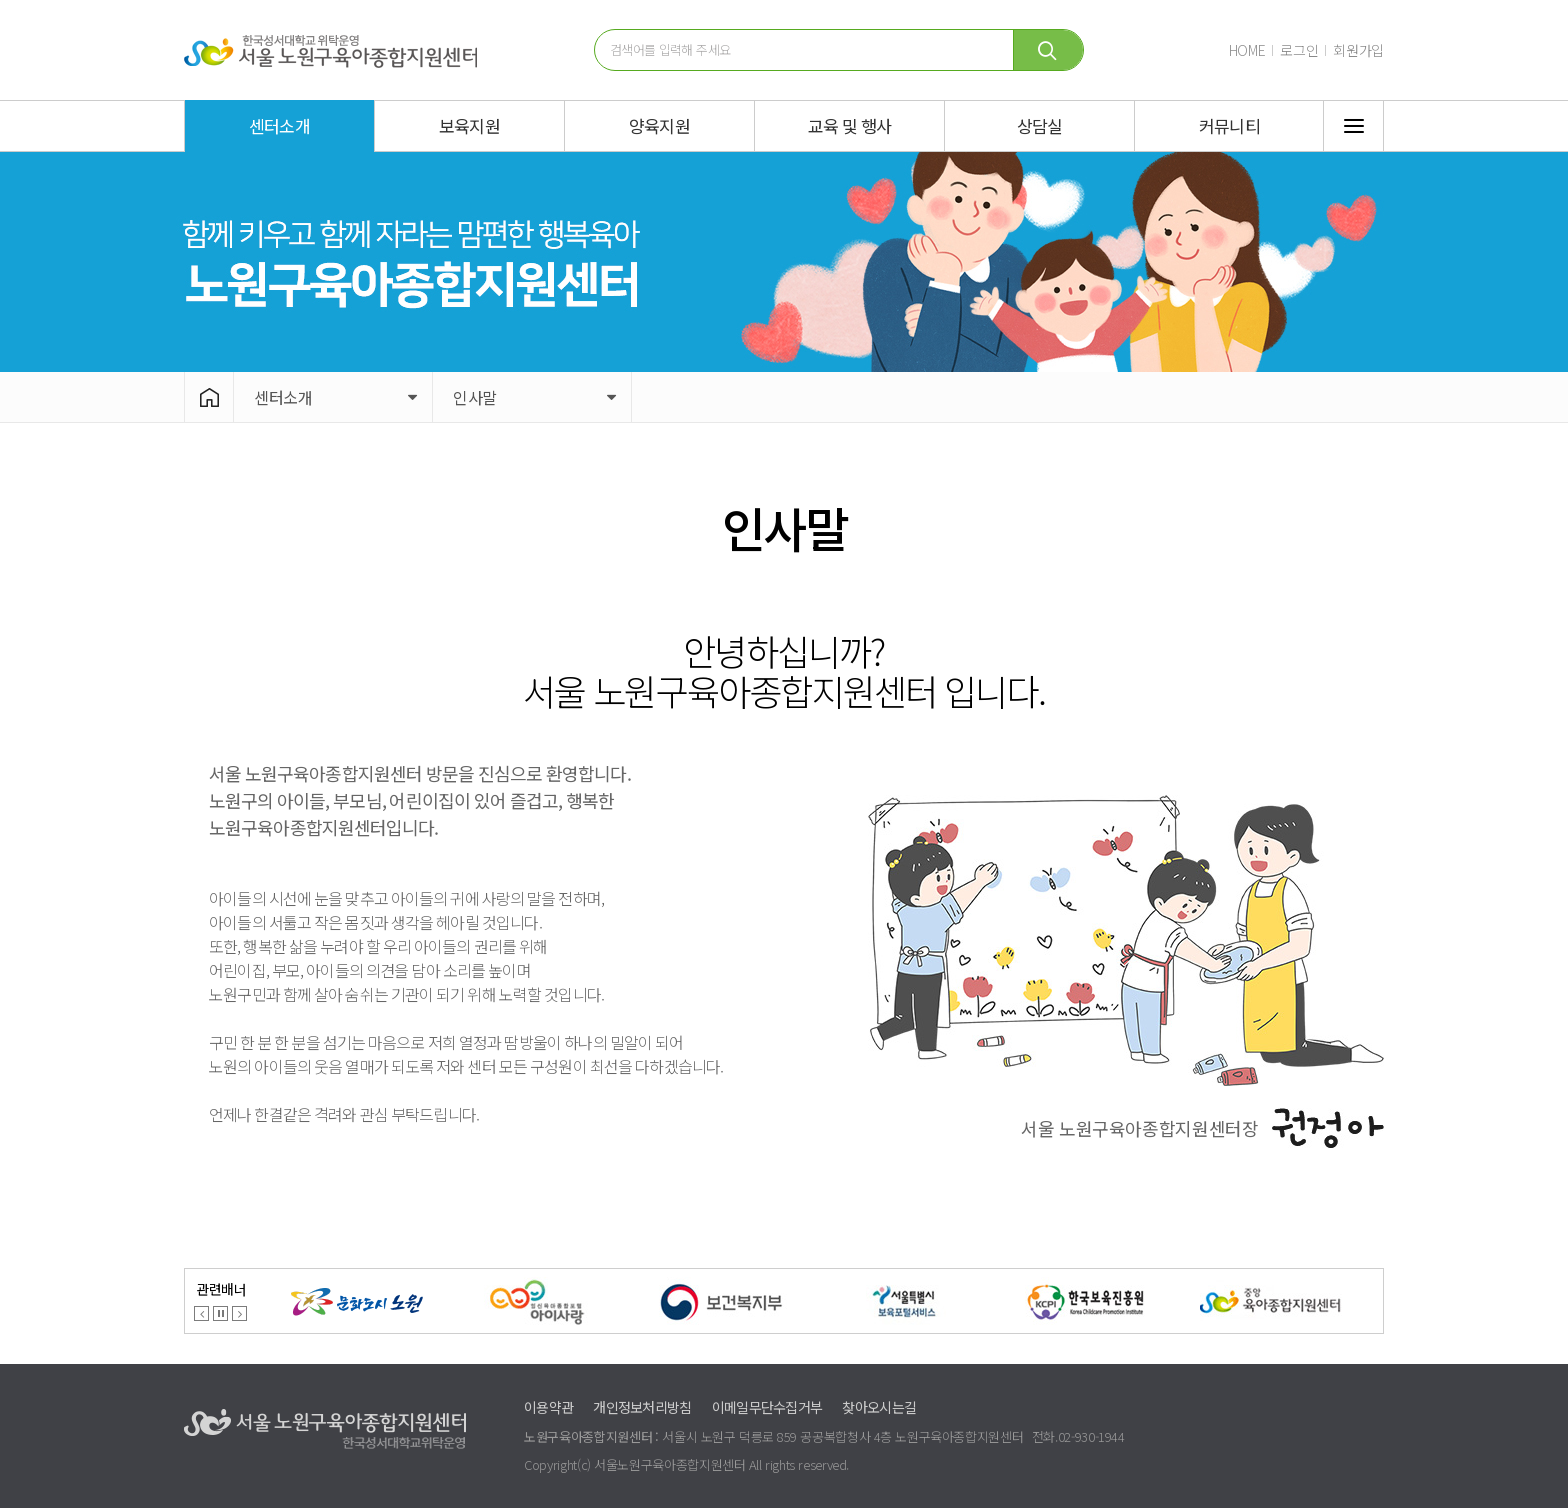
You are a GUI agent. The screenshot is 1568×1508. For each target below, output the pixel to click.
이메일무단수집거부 (767, 1407)
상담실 (1039, 125)
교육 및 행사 (849, 125)
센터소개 (279, 125)
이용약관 (548, 1407)
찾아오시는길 (879, 1407)
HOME (1247, 50)
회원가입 (1358, 50)
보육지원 (469, 125)
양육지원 (659, 125)
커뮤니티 (1229, 125)
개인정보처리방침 (642, 1407)
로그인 (1299, 50)
